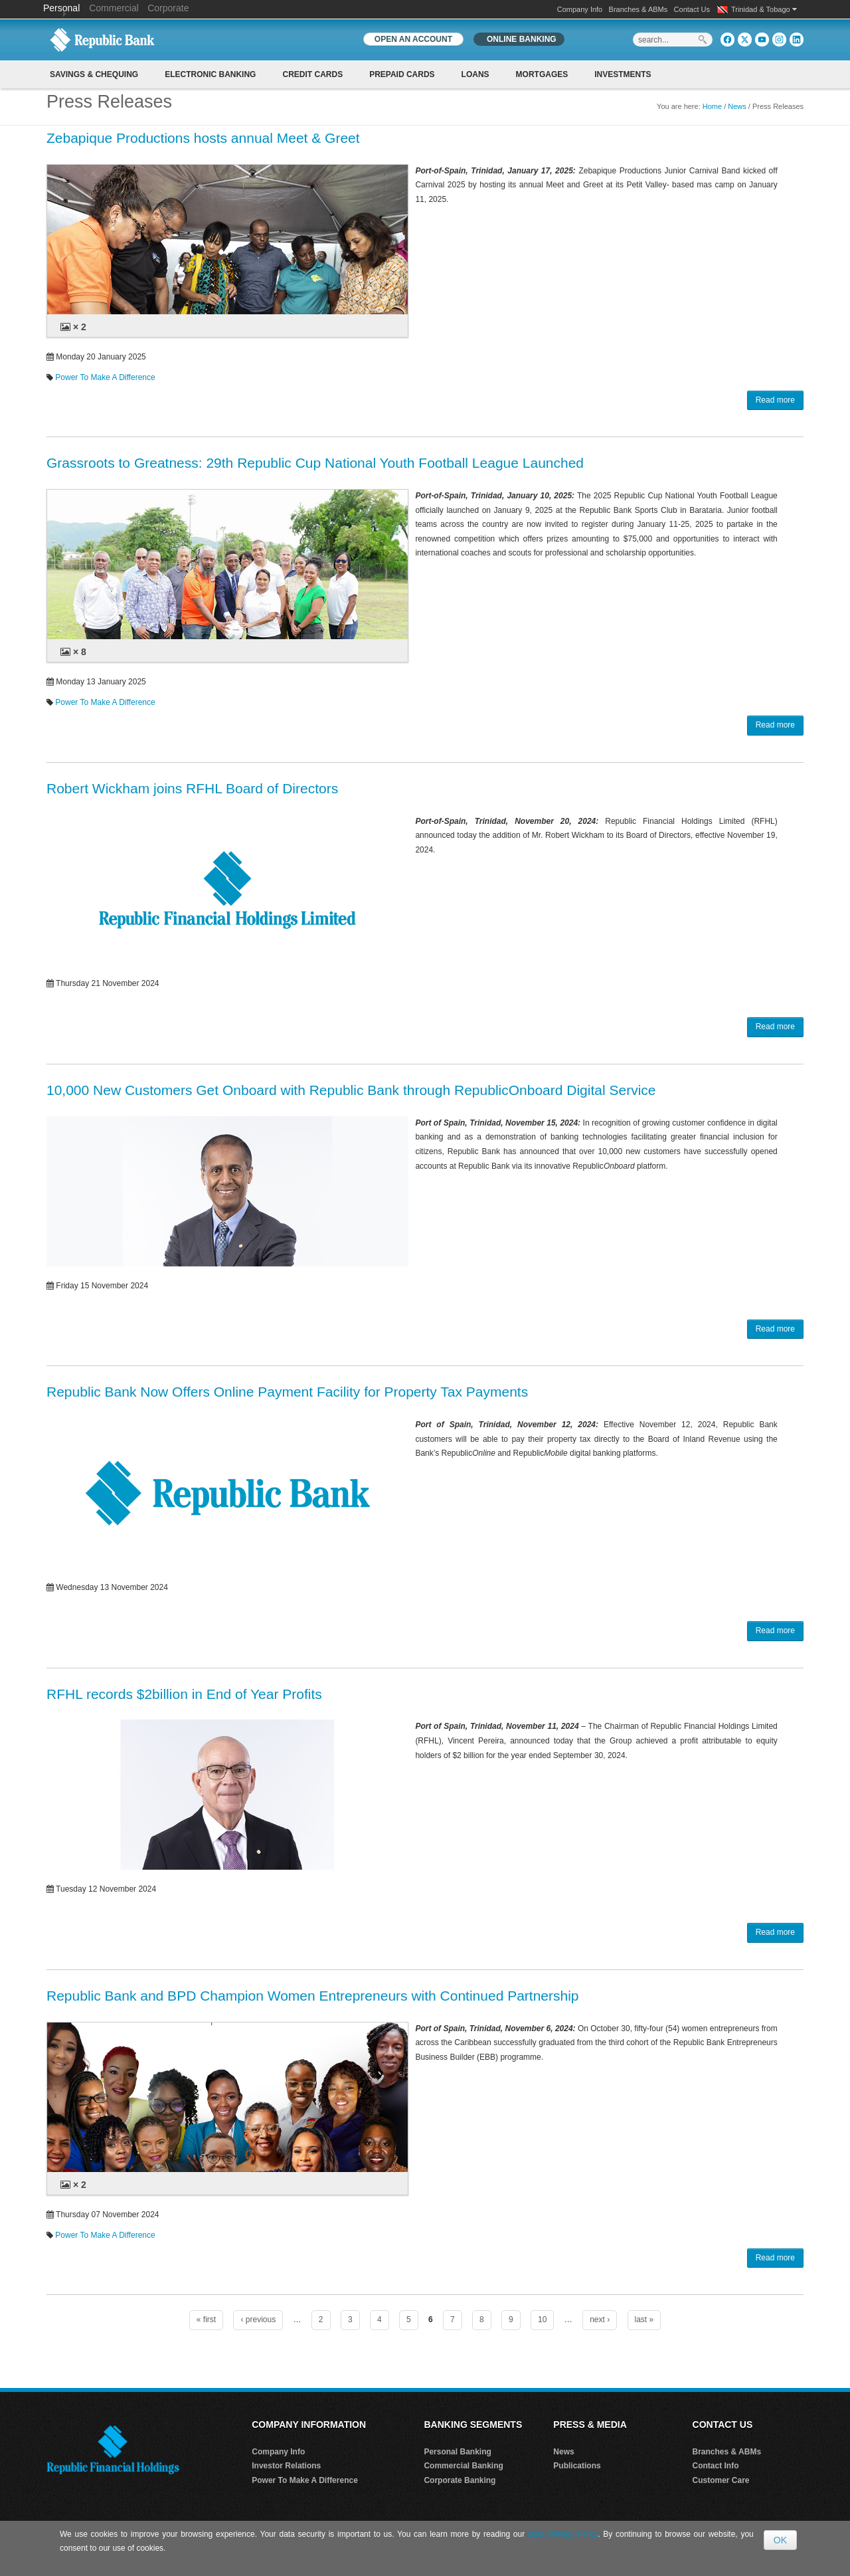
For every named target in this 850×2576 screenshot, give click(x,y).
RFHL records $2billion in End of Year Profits (184, 1694)
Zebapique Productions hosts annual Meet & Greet (203, 138)
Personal (62, 8)
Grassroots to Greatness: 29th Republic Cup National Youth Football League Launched (315, 462)
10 (542, 2319)
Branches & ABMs (638, 9)
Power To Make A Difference (105, 377)
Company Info (579, 9)
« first (206, 2319)
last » (644, 2319)
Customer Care (721, 2480)
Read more (775, 400)
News (737, 106)
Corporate (168, 8)
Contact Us (692, 9)
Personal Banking (457, 2451)
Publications (576, 2465)
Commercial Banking (463, 2465)
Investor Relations (286, 2465)
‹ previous (258, 2319)
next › (600, 2319)
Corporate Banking (459, 2480)
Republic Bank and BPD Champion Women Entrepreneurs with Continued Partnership (312, 1995)
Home (712, 106)
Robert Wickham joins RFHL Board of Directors (192, 788)
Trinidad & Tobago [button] (764, 9)
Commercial (114, 8)
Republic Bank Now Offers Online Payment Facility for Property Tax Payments (287, 1391)
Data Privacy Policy (563, 2534)
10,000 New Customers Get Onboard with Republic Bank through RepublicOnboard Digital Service (350, 1090)
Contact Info (716, 2465)
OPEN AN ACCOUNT (413, 39)
